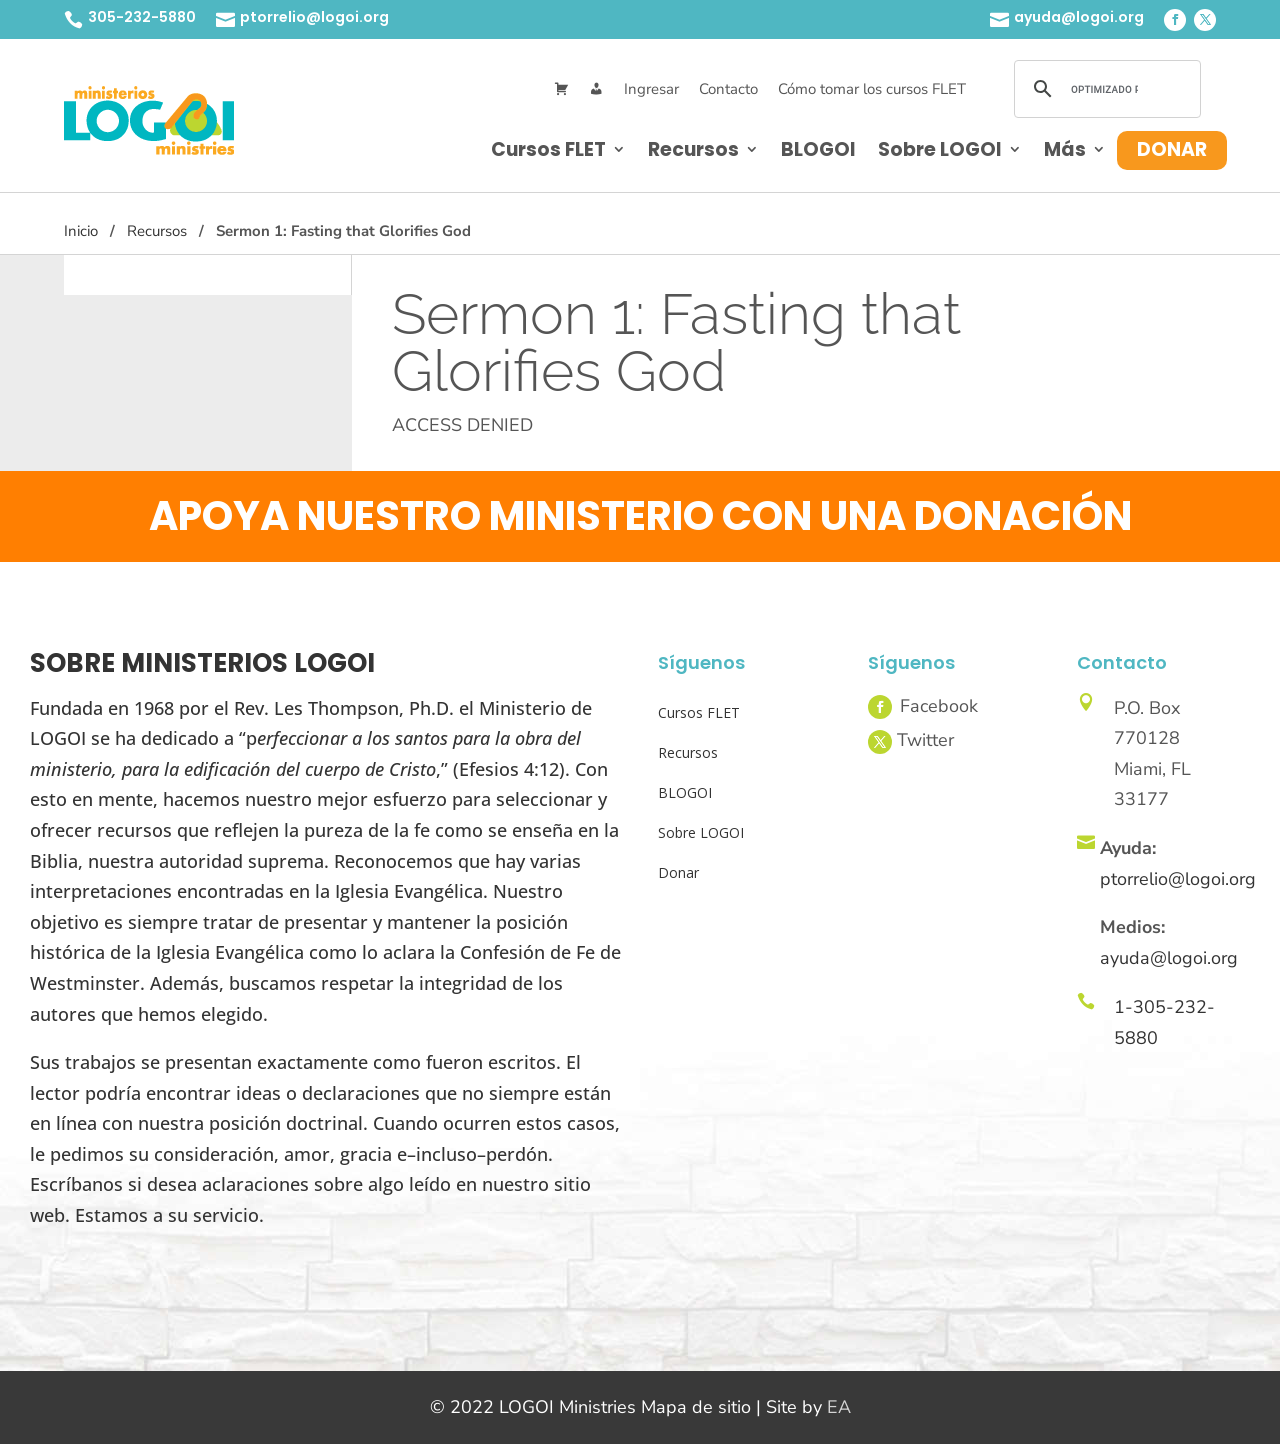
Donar (1172, 149)
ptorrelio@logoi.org (314, 17)
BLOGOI (818, 149)
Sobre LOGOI (940, 149)
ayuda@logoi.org (1079, 17)
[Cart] (561, 89)
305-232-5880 (142, 17)
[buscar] (1104, 89)
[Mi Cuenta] (596, 89)
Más (1065, 149)
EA (839, 1407)
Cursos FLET (548, 149)
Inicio (81, 231)
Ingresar (651, 89)
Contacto (728, 89)
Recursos (693, 149)
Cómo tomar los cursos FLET (872, 89)
